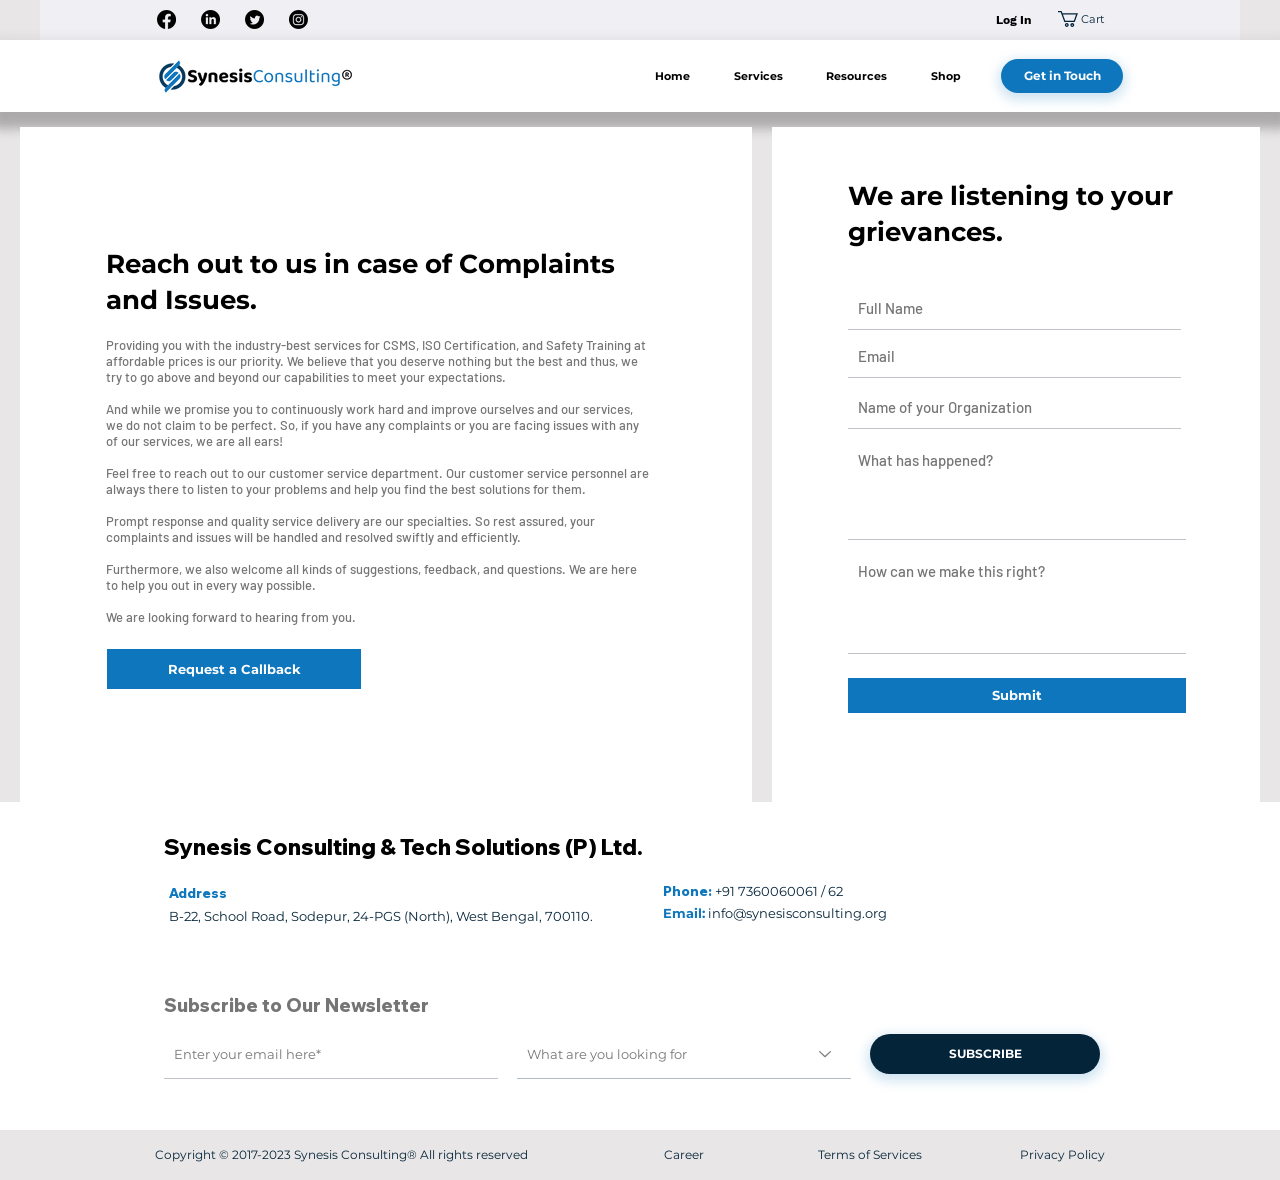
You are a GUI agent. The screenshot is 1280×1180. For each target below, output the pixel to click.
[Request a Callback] (234, 669)
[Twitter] (254, 19)
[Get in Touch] (1062, 76)
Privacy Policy (1062, 1154)
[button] (1090, 19)
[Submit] (1017, 695)
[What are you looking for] (684, 1054)
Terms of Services (870, 1154)
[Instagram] (298, 19)
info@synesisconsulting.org (797, 913)
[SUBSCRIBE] (985, 1054)
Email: (684, 913)
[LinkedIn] (210, 19)
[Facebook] (166, 19)
